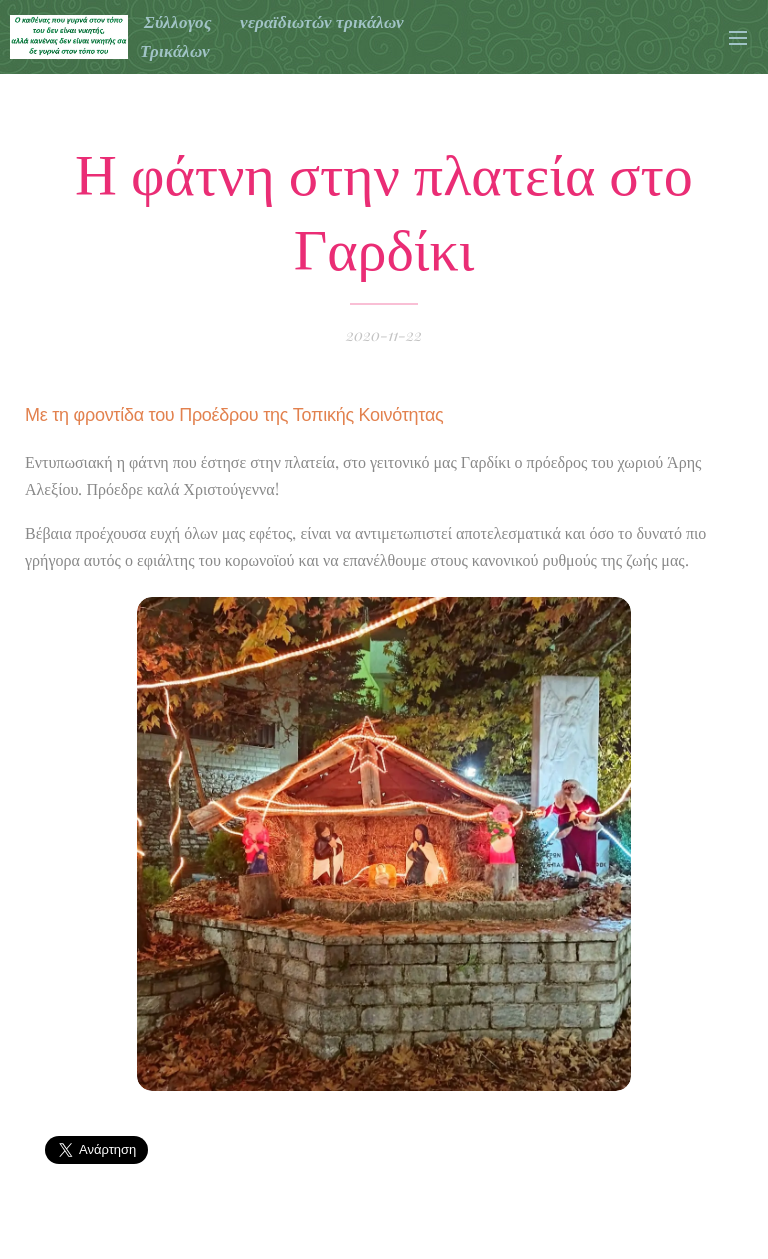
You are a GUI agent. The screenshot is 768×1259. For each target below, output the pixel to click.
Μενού (738, 38)
